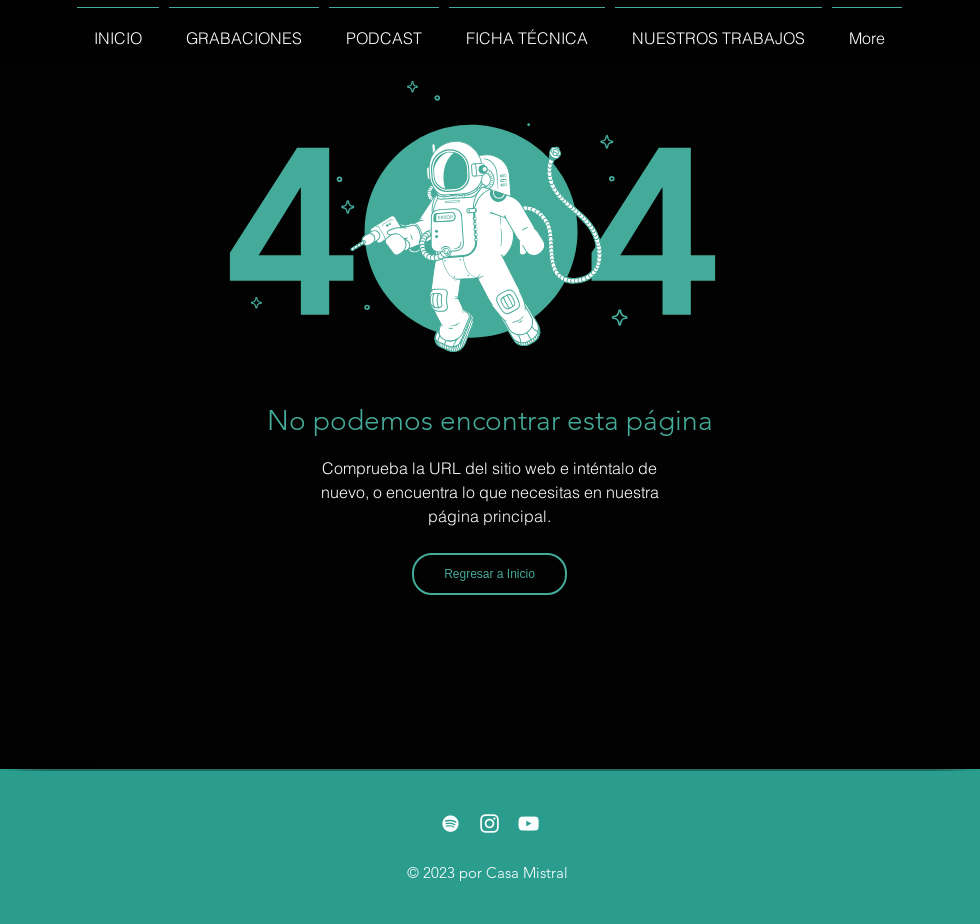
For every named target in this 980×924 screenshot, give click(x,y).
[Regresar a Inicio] (489, 574)
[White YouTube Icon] (528, 823)
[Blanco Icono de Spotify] (450, 823)
